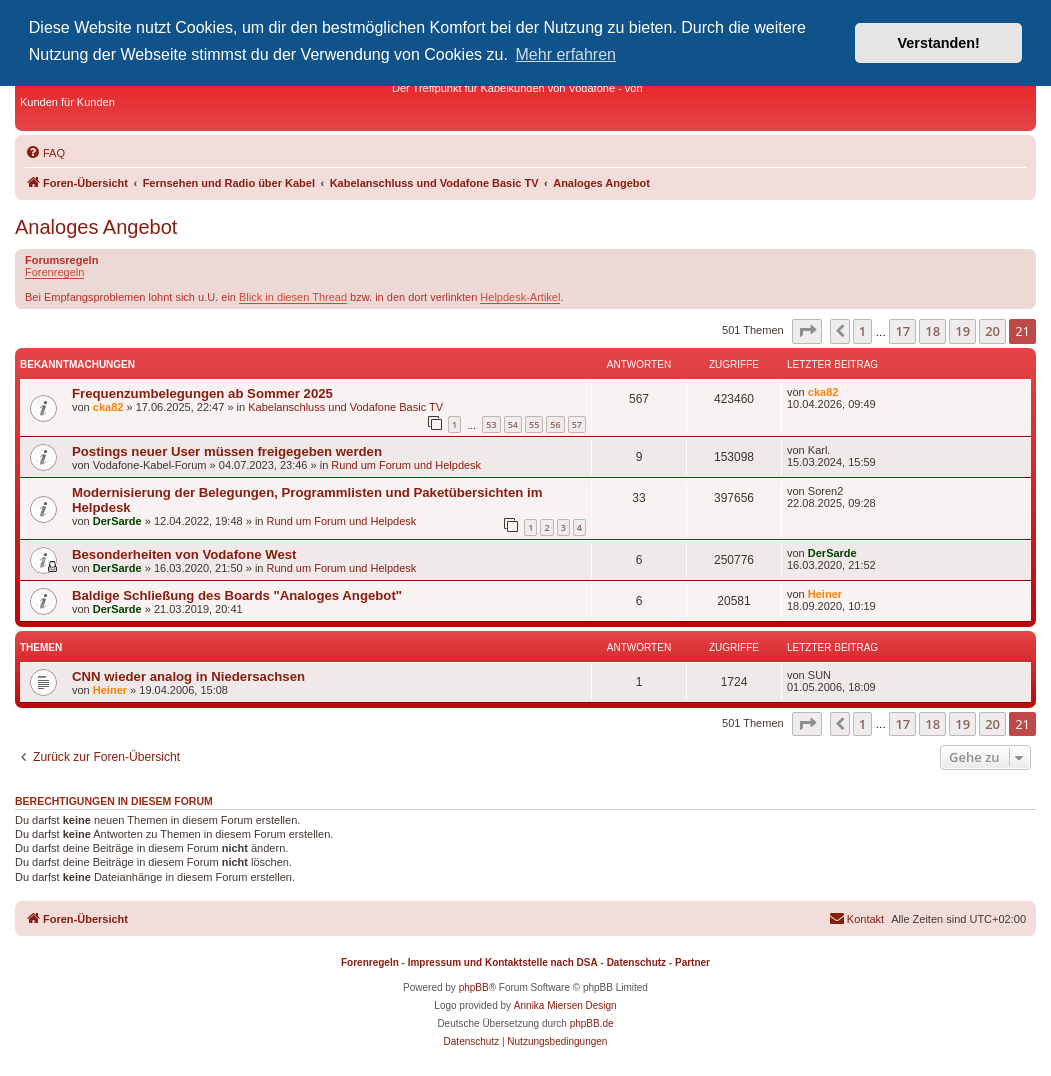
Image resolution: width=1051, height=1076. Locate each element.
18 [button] (932, 331)
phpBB (474, 987)
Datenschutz (636, 962)
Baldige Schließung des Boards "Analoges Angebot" (237, 595)
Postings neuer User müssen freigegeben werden (227, 451)
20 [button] (992, 331)
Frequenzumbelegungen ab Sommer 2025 (202, 393)
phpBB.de (592, 1023)
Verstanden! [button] (939, 43)
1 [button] (862, 331)
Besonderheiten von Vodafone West (184, 554)
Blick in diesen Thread (293, 297)
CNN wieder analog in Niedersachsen (188, 676)
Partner (692, 962)
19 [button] (962, 331)
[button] (807, 331)
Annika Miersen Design (565, 1005)
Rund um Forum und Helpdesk (406, 465)
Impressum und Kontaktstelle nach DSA (503, 962)
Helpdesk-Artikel (520, 297)
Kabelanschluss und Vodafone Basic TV (345, 407)
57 (577, 424)
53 (491, 424)
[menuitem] (45, 153)
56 (555, 424)
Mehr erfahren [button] (566, 54)
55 (534, 424)
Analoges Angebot (96, 227)
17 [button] (902, 331)
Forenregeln (54, 272)
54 (513, 424)
